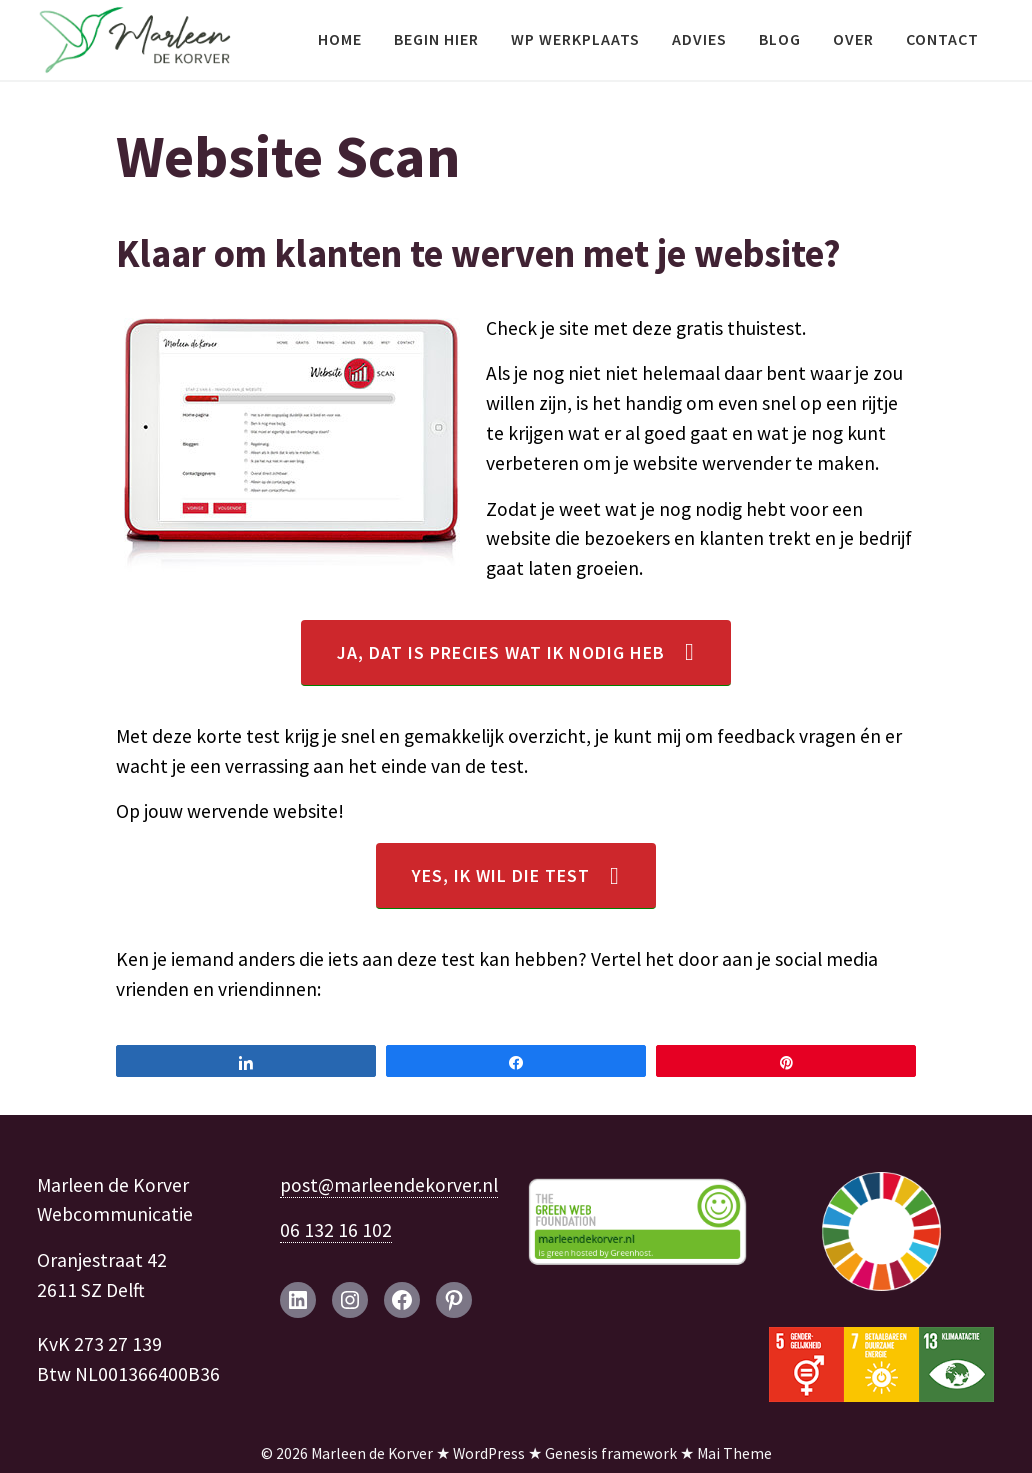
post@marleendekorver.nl (389, 1185)
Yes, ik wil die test (501, 875)
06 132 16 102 (336, 1230)
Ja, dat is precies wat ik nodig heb (501, 652)
